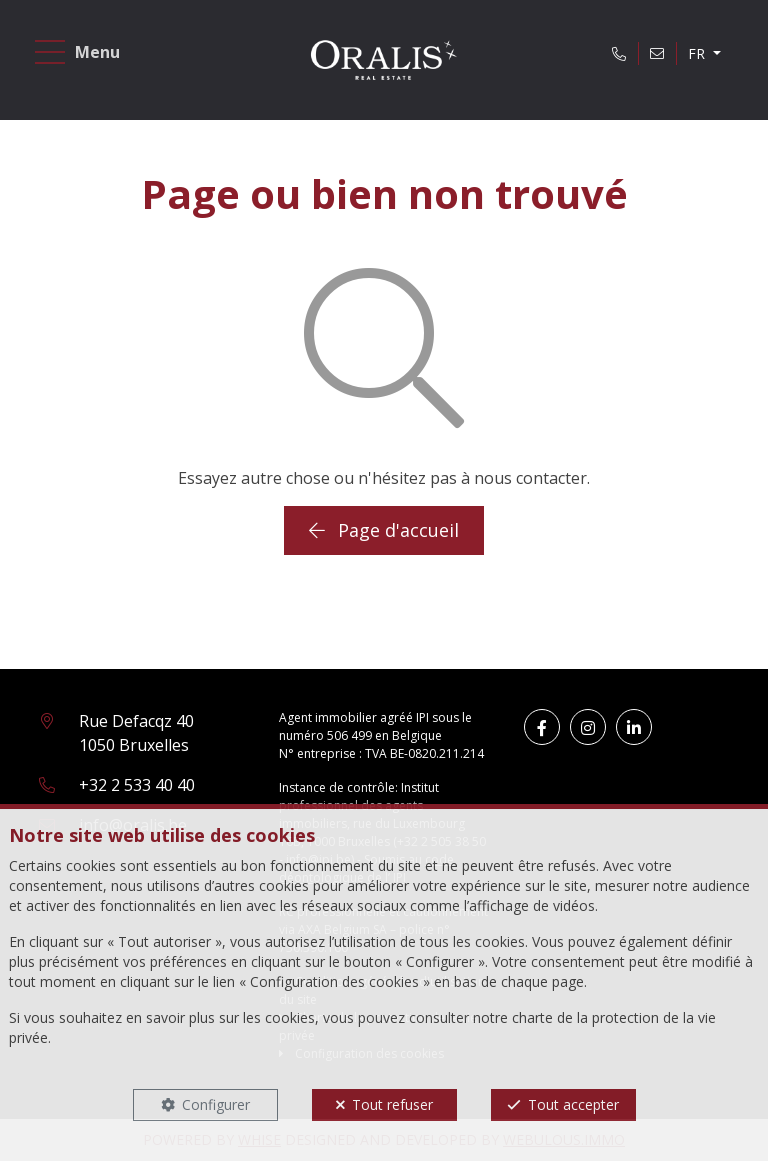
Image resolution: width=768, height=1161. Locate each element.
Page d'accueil (384, 530)
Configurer (216, 1104)
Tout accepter (573, 1104)
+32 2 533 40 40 (137, 785)
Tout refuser (392, 1104)
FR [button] (698, 53)
